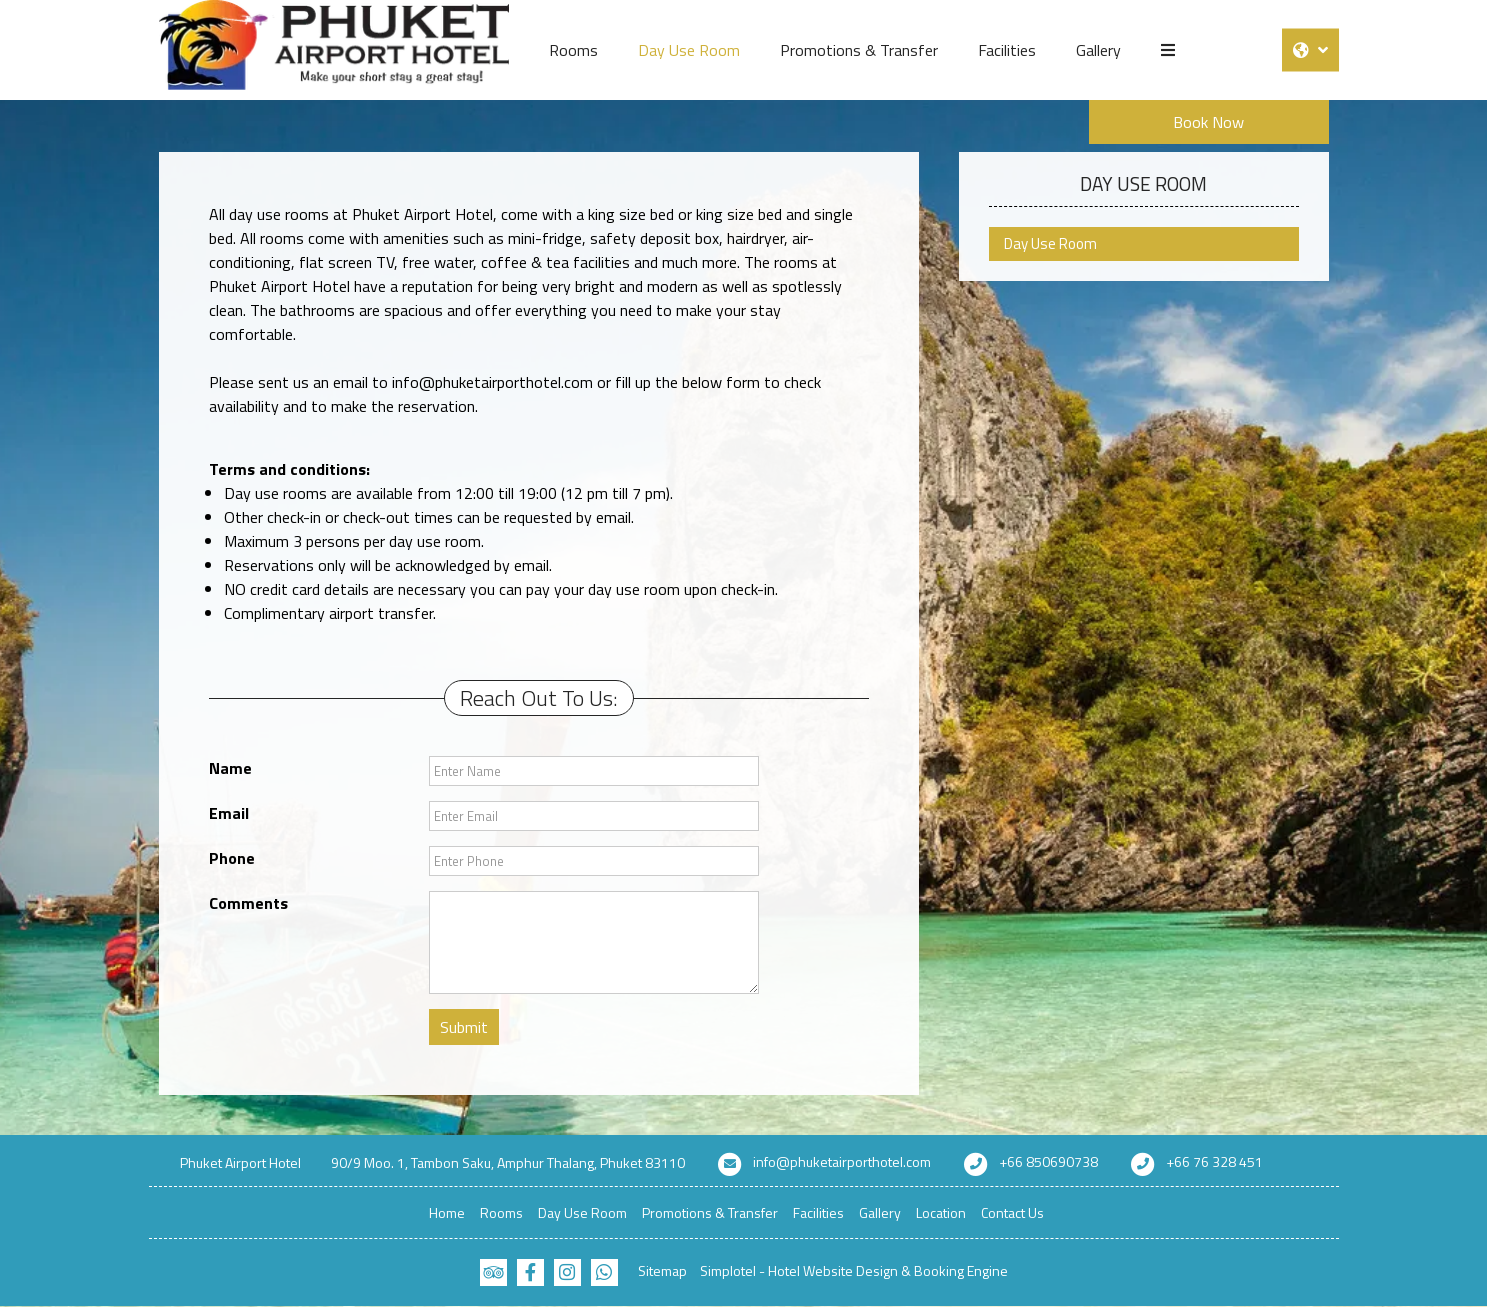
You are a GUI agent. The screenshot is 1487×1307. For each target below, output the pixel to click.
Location (941, 1212)
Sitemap (662, 1270)
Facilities (1007, 50)
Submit (464, 1027)
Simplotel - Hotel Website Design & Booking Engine (854, 1270)
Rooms (573, 50)
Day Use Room (689, 50)
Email (229, 813)
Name (230, 768)
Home (447, 1212)
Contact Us (1012, 1212)
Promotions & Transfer (859, 50)
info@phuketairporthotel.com (842, 1161)
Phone (232, 858)
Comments (248, 903)
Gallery (1098, 50)
